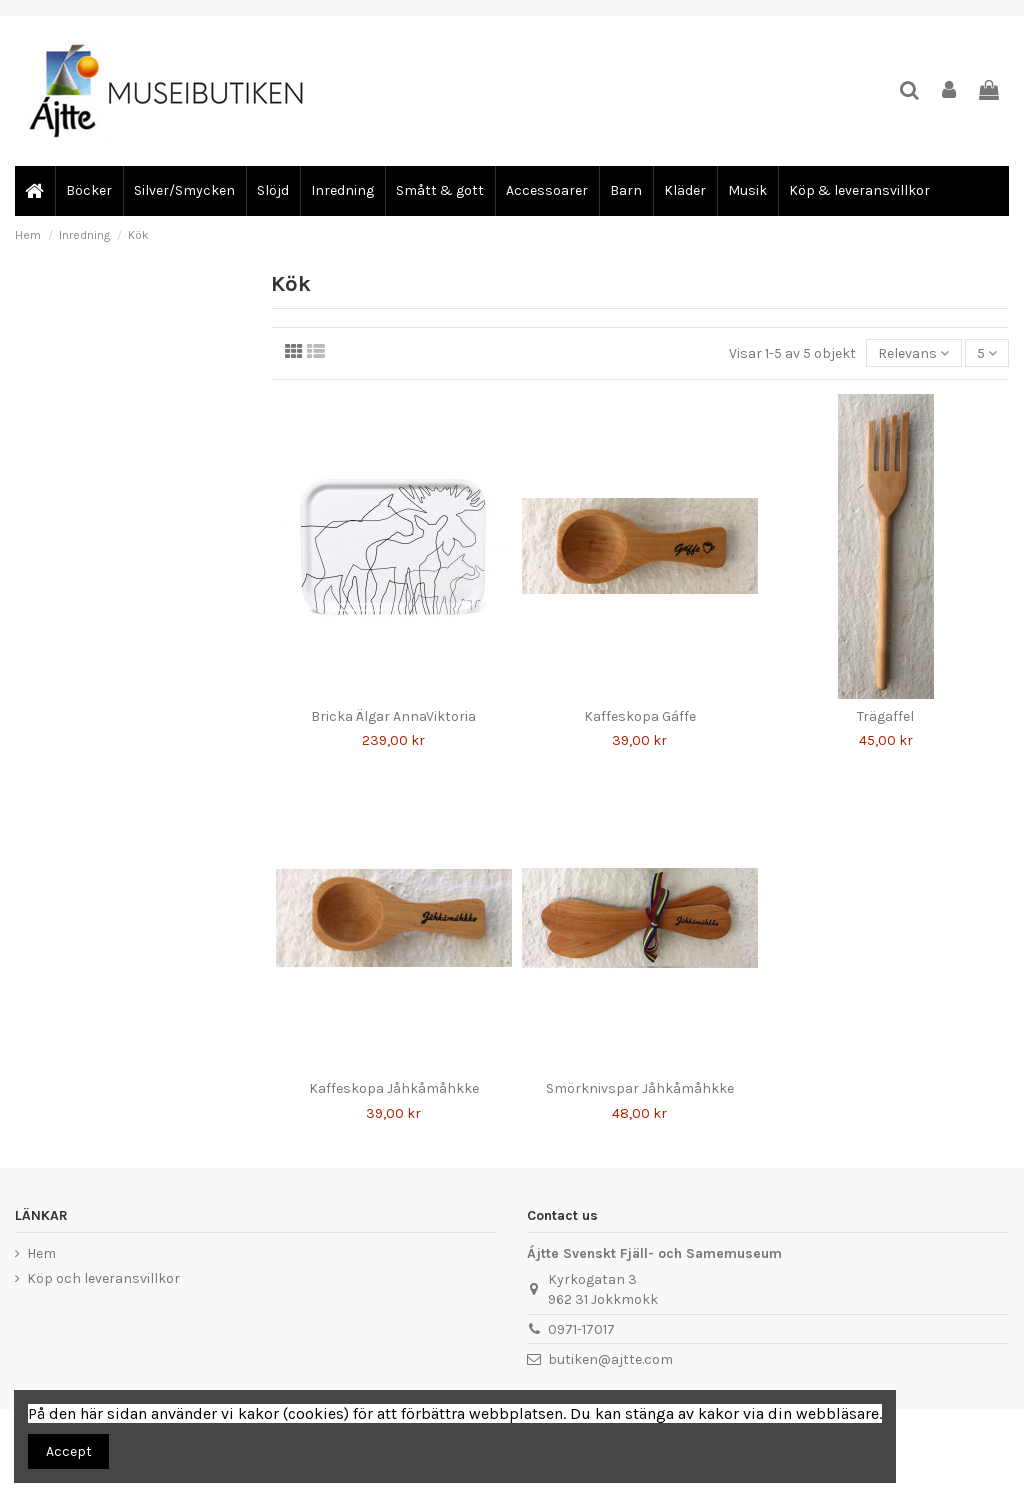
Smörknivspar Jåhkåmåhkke (640, 1088)
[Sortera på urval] (913, 353)
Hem (41, 1253)
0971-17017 (581, 1329)
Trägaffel (885, 716)
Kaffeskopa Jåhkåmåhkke (394, 1088)
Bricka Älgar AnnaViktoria (393, 716)
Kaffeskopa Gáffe (640, 716)
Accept (69, 1451)
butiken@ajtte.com (610, 1359)
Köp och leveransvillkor (103, 1278)
